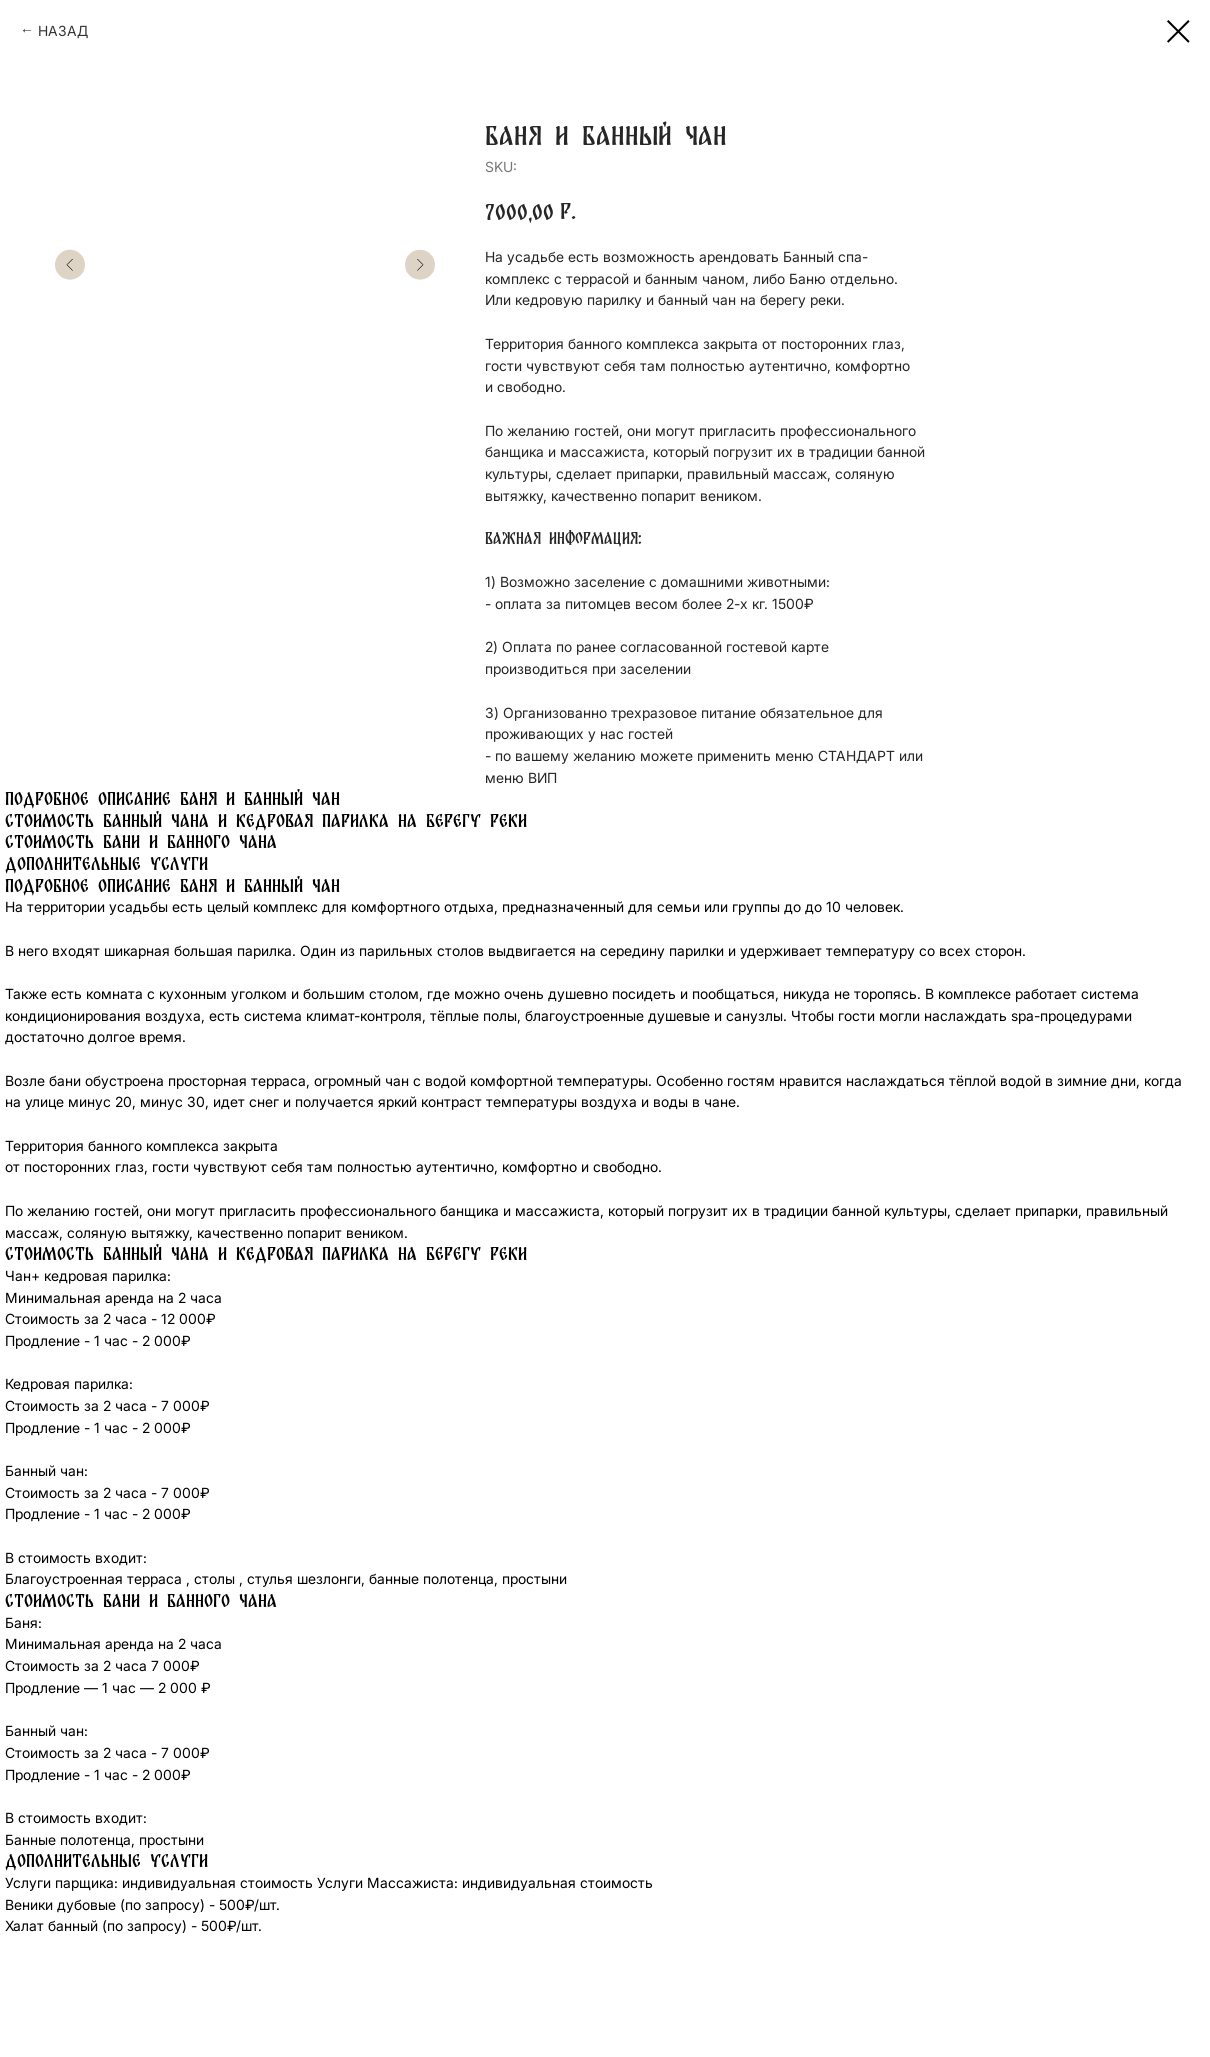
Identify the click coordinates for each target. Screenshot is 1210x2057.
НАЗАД (63, 30)
